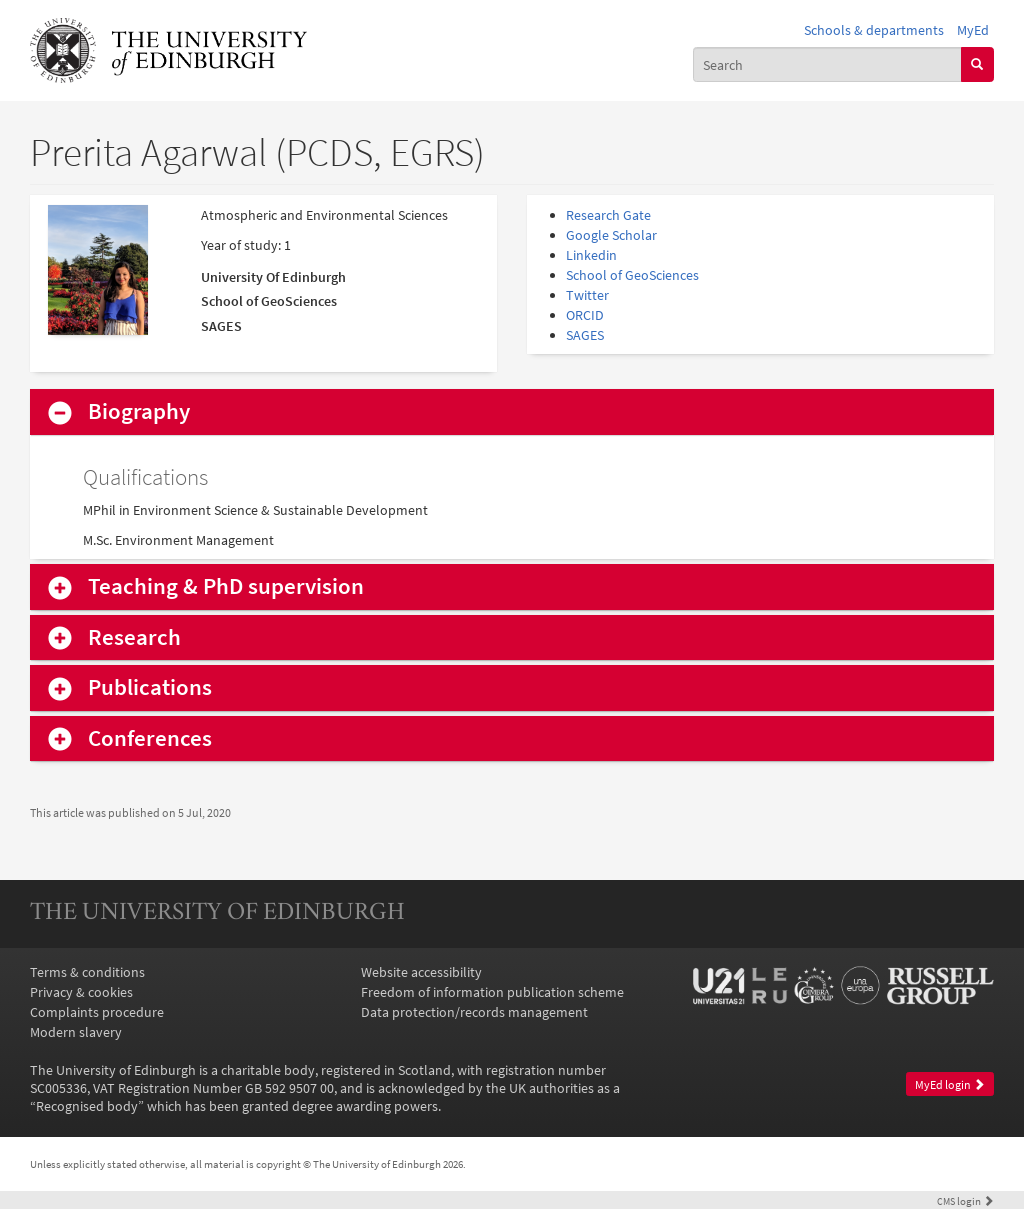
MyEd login (950, 1084)
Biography (139, 411)
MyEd (973, 30)
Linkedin (591, 255)
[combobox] (827, 64)
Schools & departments (874, 30)
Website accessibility (421, 972)
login (965, 1201)
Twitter (587, 295)
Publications (150, 687)
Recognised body (87, 1106)
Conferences (150, 738)
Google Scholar (611, 235)
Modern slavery (76, 1032)
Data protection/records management (474, 1012)
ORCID (585, 315)
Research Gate (608, 215)
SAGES (585, 335)
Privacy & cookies (81, 992)
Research (134, 637)
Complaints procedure (97, 1012)
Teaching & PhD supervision (226, 586)
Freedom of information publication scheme (492, 992)
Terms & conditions (87, 972)
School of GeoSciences (632, 275)
